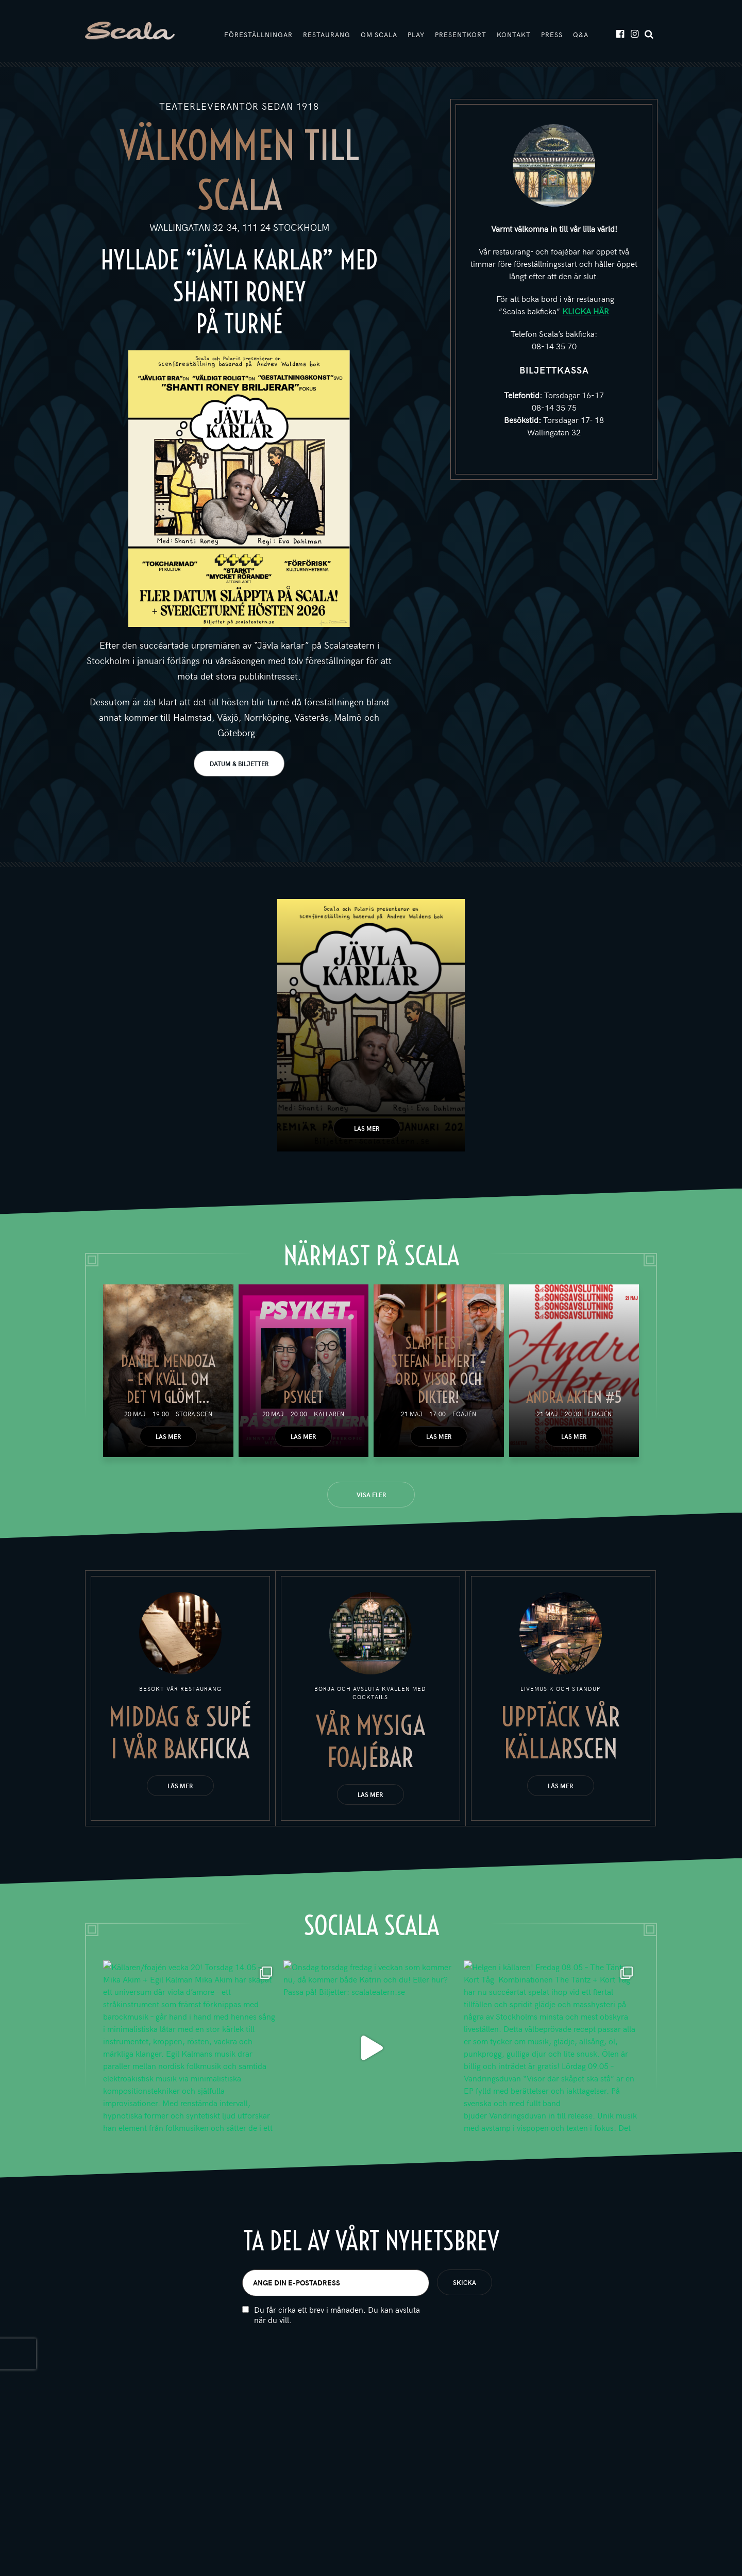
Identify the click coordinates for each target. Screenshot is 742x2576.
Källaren (329, 1414)
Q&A (580, 34)
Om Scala (379, 34)
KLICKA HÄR (585, 310)
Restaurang (326, 34)
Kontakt (514, 34)
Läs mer (366, 1128)
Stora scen (194, 1414)
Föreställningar (258, 34)
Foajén (464, 1414)
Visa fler (371, 1494)
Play (416, 34)
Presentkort (460, 34)
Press (552, 34)
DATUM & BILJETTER (239, 763)
